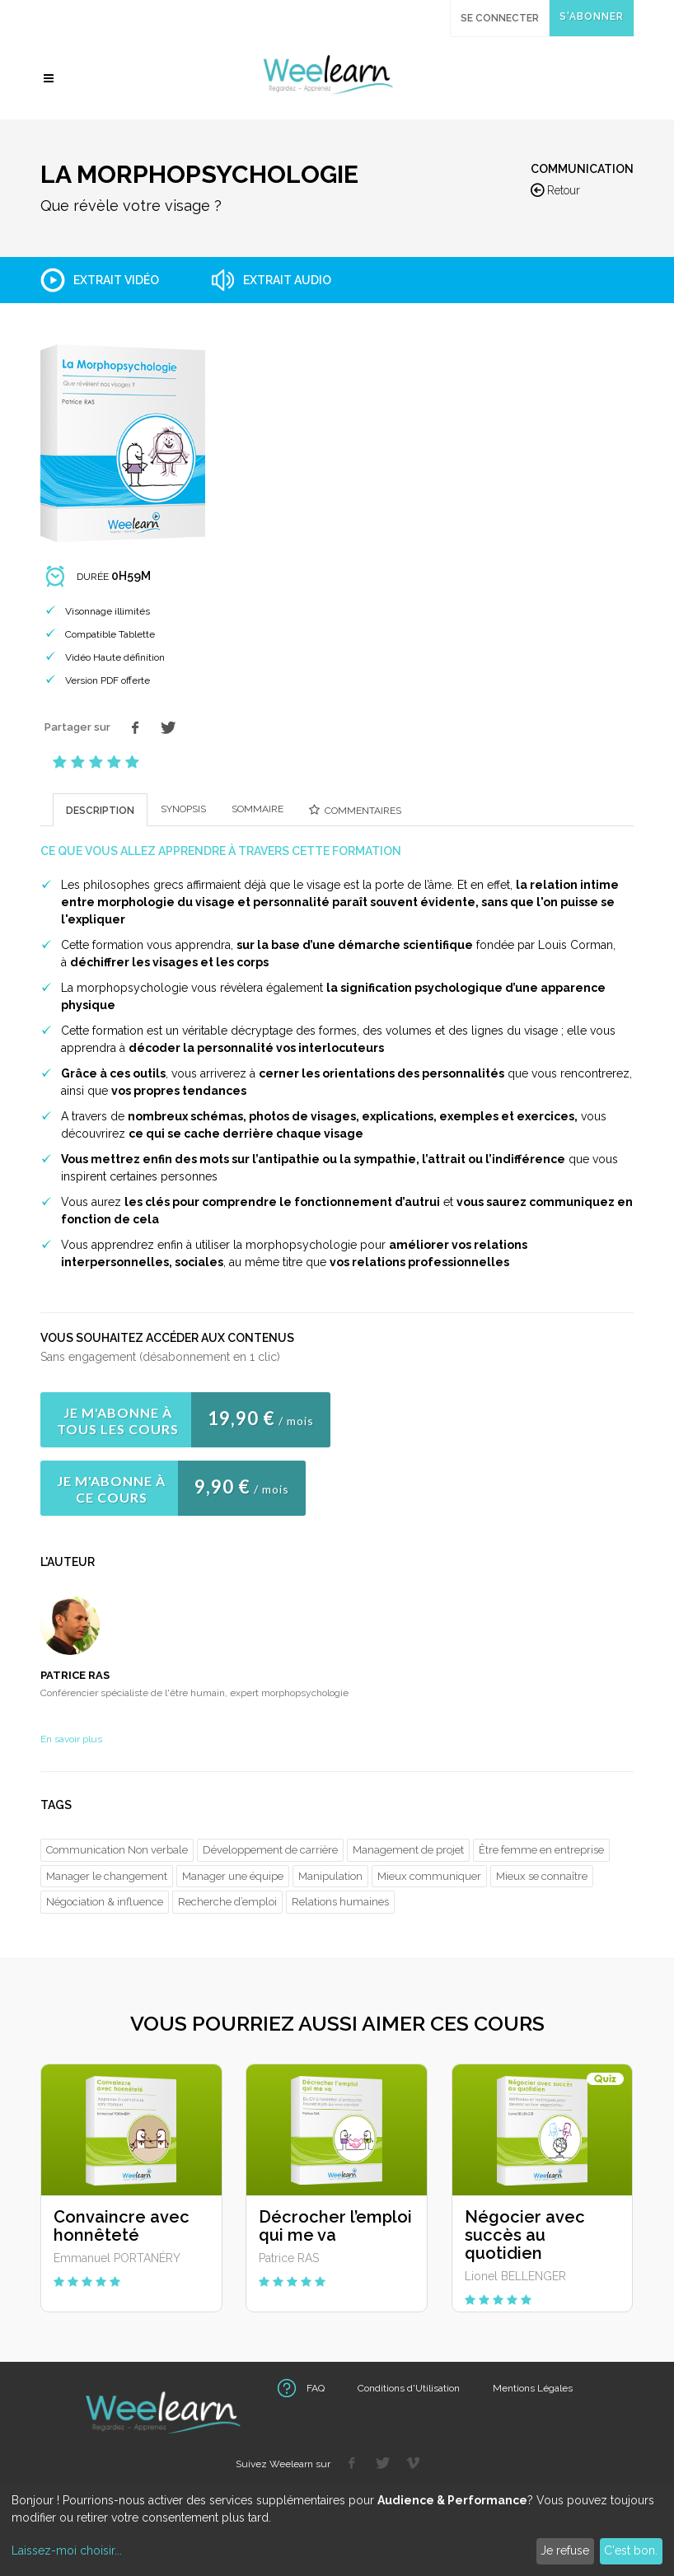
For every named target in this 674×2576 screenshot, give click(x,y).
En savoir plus (71, 1739)
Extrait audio (287, 280)
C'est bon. (631, 2550)
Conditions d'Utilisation (409, 2388)
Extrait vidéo (116, 280)
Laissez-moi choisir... (67, 2550)
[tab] (100, 808)
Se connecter (500, 18)
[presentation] (100, 809)
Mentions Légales (533, 2388)
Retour (555, 191)
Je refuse (565, 2550)
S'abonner (591, 16)
